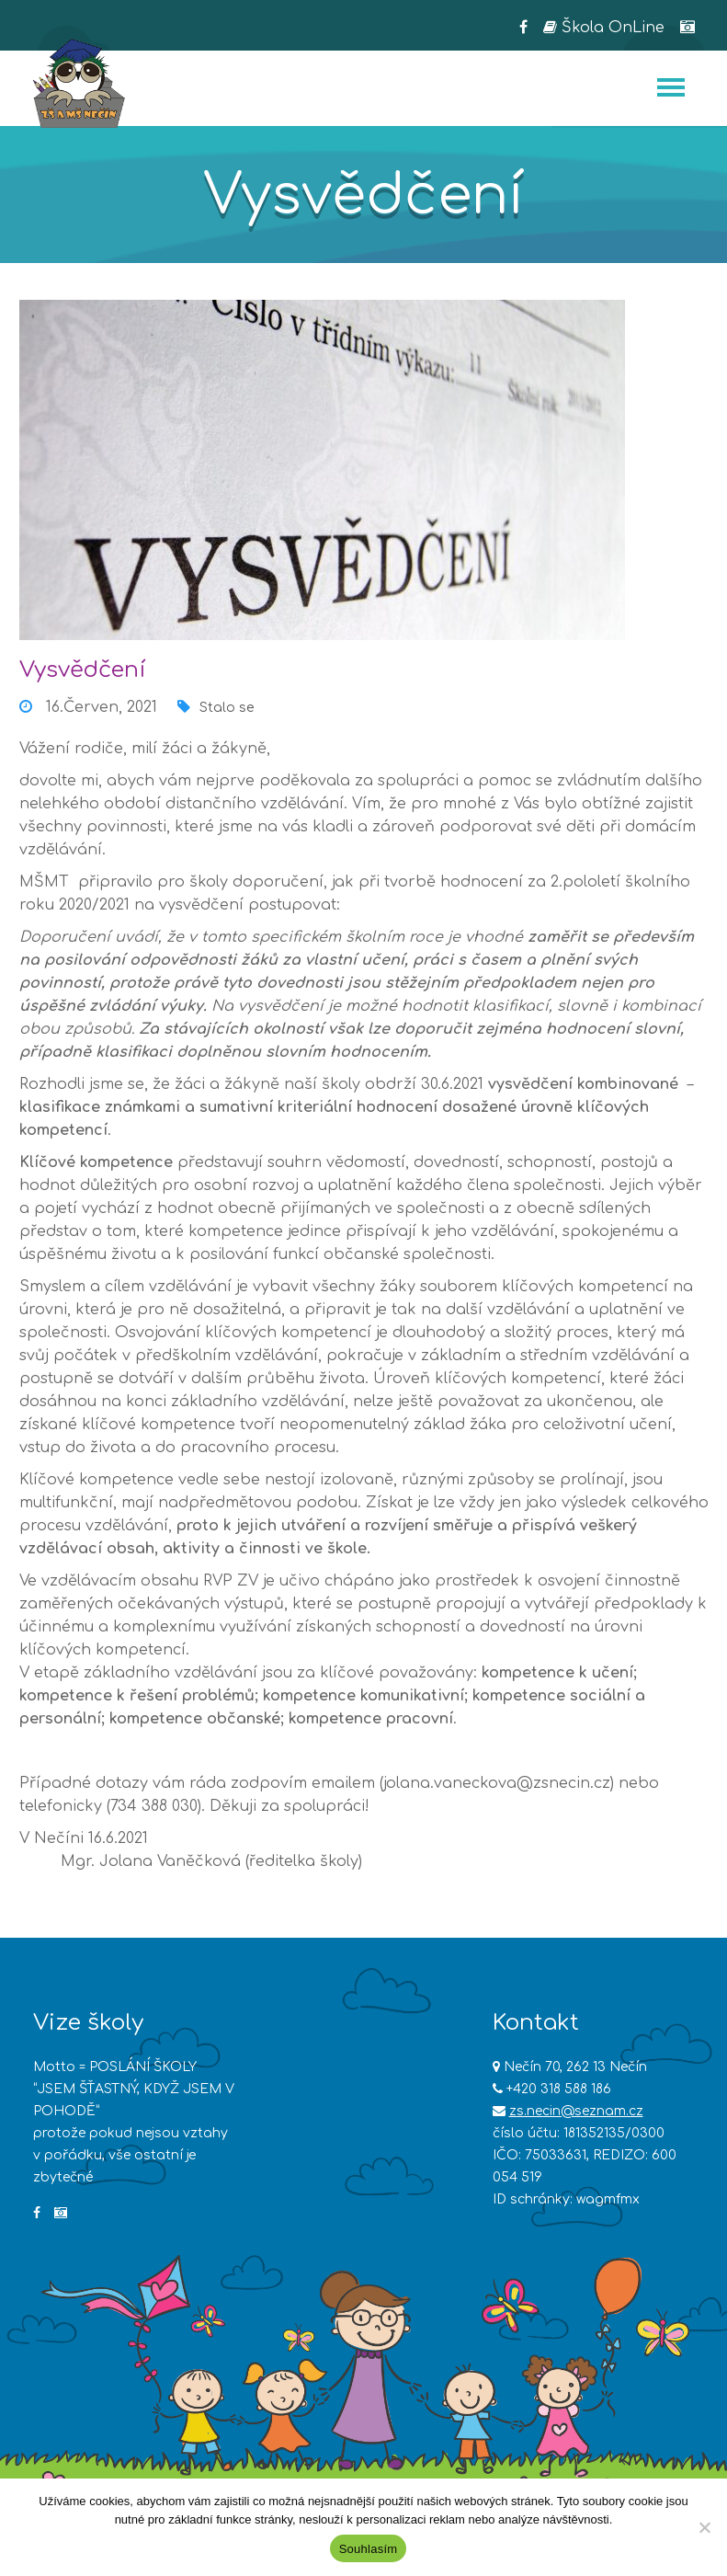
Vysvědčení (82, 670)
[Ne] (704, 2527)
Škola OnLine (604, 27)
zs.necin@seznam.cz (576, 2111)
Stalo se (226, 708)
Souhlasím (368, 2549)
